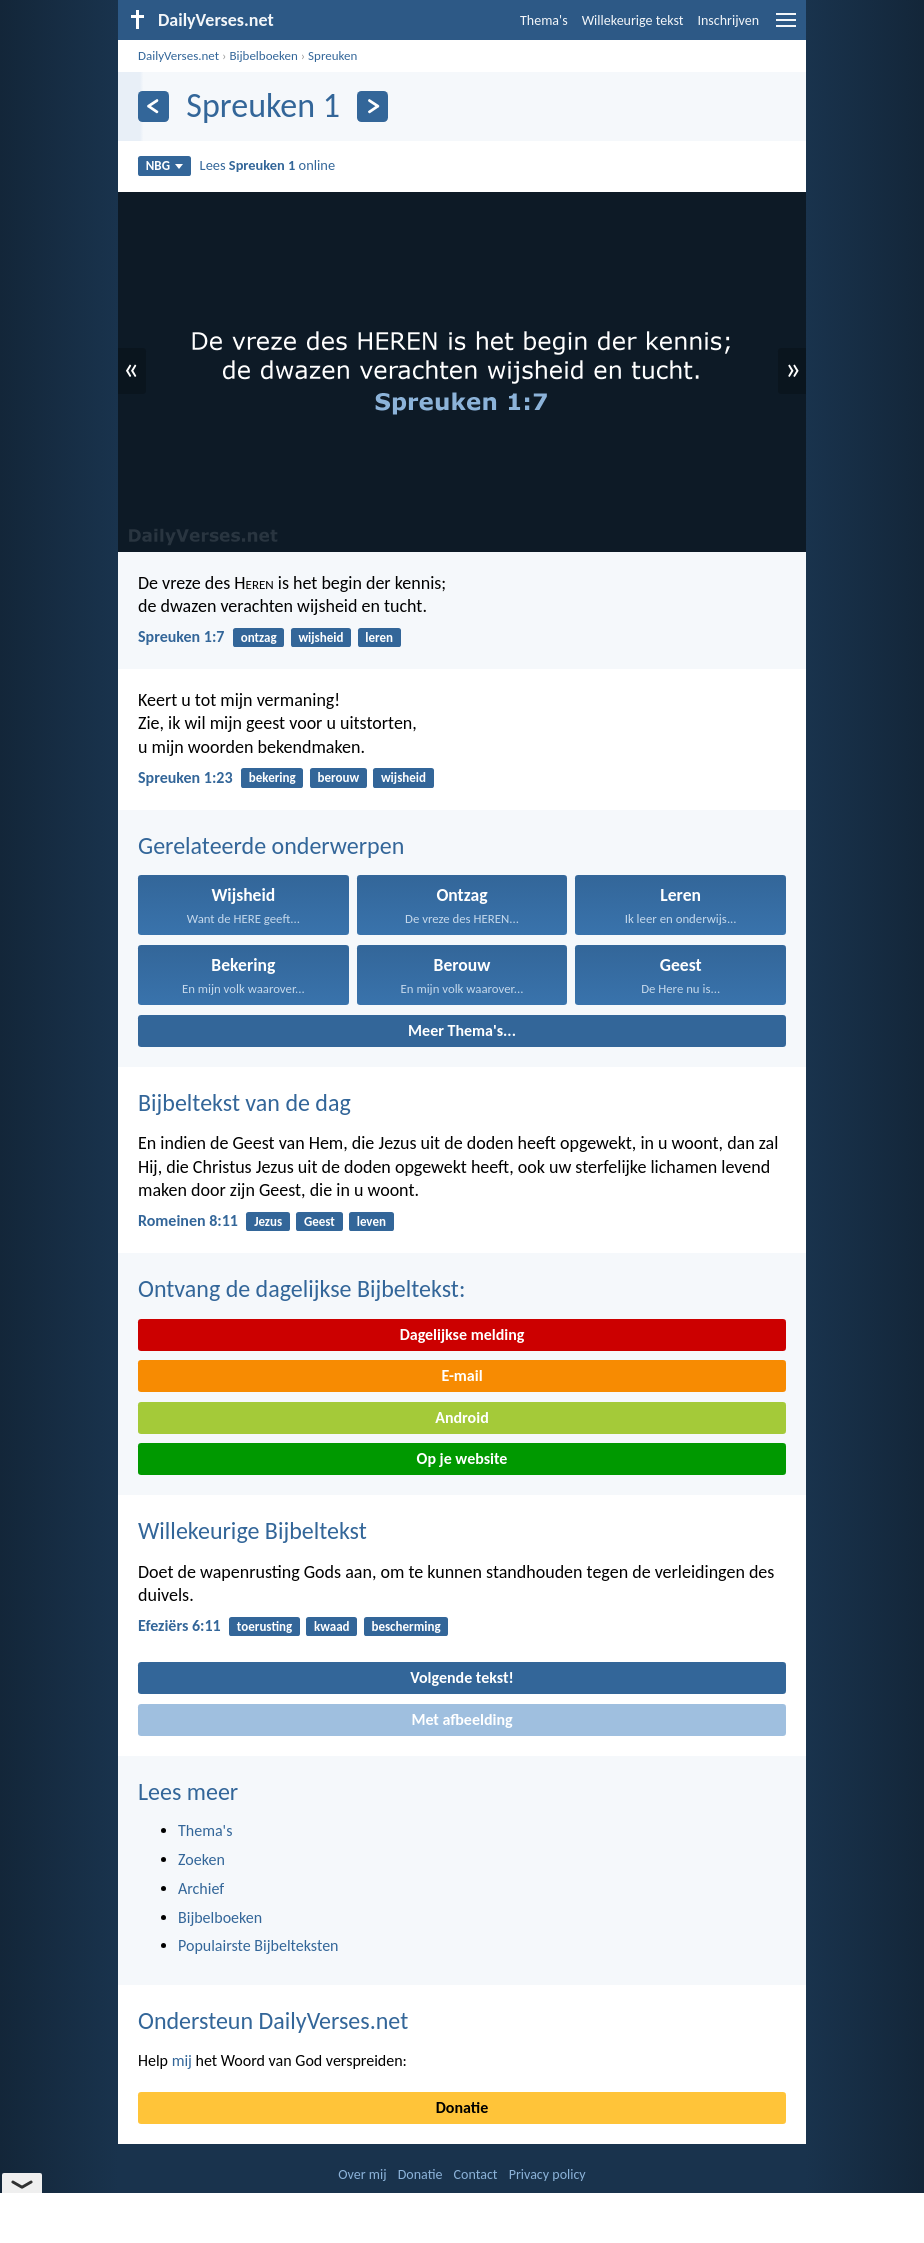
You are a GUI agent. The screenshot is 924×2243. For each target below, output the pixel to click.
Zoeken (201, 1859)
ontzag (259, 637)
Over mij (362, 2174)
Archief (201, 1888)
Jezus (268, 1221)
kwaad (332, 1626)
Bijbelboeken (263, 55)
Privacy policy (547, 2174)
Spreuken (332, 55)
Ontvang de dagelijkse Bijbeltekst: (301, 1288)
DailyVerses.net (178, 55)
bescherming (405, 1626)
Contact (476, 2174)
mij (182, 2060)
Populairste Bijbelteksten (258, 1945)
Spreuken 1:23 (185, 777)
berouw (338, 777)
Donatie (462, 2107)
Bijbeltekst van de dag (244, 1102)
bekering (272, 777)
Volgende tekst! (461, 1677)
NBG (164, 165)
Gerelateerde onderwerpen (271, 845)
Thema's (544, 20)
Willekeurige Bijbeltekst (252, 1530)
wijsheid (320, 637)
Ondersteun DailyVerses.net (273, 2020)
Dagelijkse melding (462, 1334)
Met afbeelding (461, 1719)
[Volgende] (372, 106)
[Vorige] (153, 106)
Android (461, 1417)
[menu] (786, 27)
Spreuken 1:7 (181, 636)
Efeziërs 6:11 (179, 1625)
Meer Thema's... (462, 1030)
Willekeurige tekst (633, 20)
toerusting (264, 1626)
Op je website (462, 1458)
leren (379, 637)
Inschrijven (728, 20)
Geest (319, 1221)
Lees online (267, 165)
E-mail (461, 1375)
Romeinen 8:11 (188, 1220)
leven (371, 1221)
